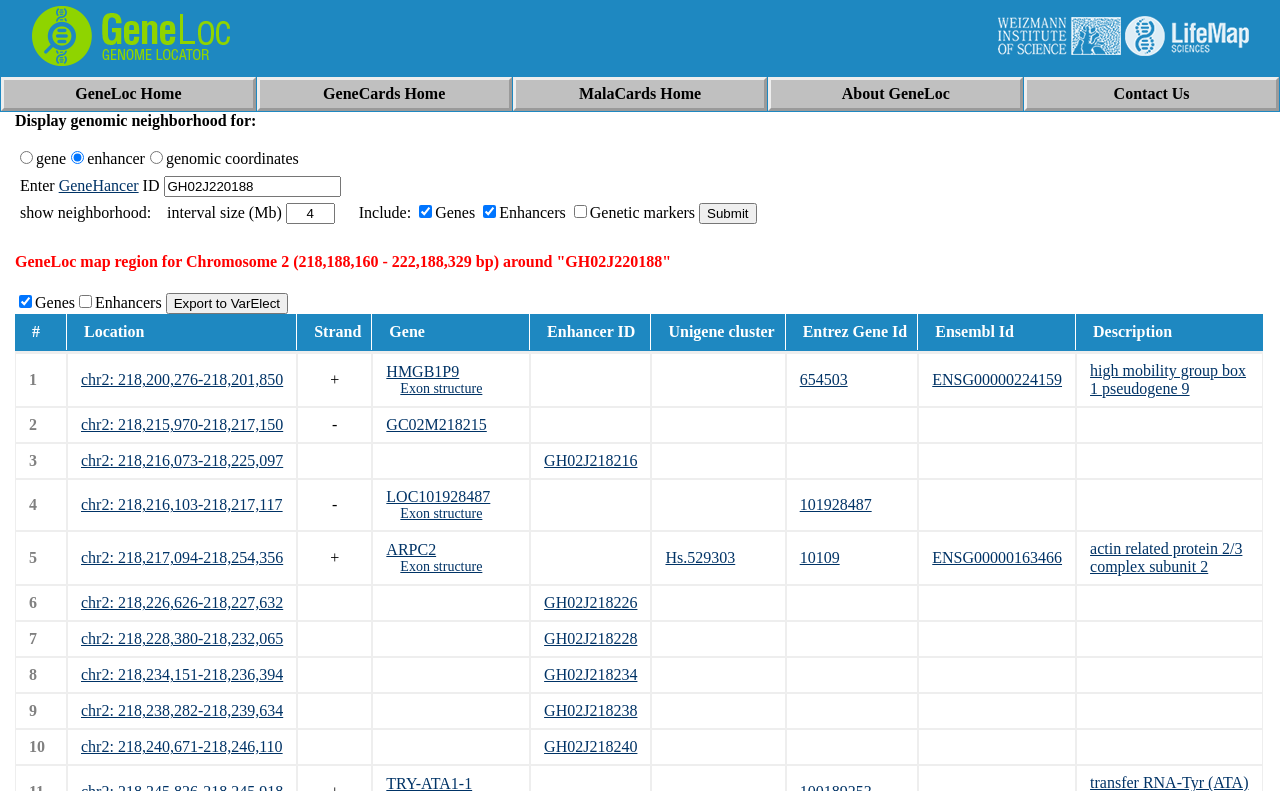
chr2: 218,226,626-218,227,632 (182, 602)
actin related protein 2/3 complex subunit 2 (1166, 557)
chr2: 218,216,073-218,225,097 (182, 460)
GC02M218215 (436, 424)
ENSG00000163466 (997, 557)
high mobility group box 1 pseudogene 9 (1168, 379)
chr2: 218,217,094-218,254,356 (182, 557)
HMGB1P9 (422, 371)
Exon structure (441, 388)
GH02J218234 (590, 674)
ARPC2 (411, 549)
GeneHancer (99, 185)
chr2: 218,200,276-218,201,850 (182, 379)
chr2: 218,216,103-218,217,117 (182, 504)
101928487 (836, 504)
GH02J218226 (590, 602)
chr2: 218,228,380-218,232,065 (182, 638)
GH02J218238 (590, 710)
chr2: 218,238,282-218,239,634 (182, 710)
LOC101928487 (438, 496)
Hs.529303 (700, 557)
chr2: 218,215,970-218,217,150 (182, 424)
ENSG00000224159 (997, 379)
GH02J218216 (590, 460)
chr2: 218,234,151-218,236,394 (182, 674)
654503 (824, 379)
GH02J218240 (590, 746)
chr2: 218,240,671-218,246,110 (182, 746)
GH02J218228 (590, 638)
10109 (820, 557)
